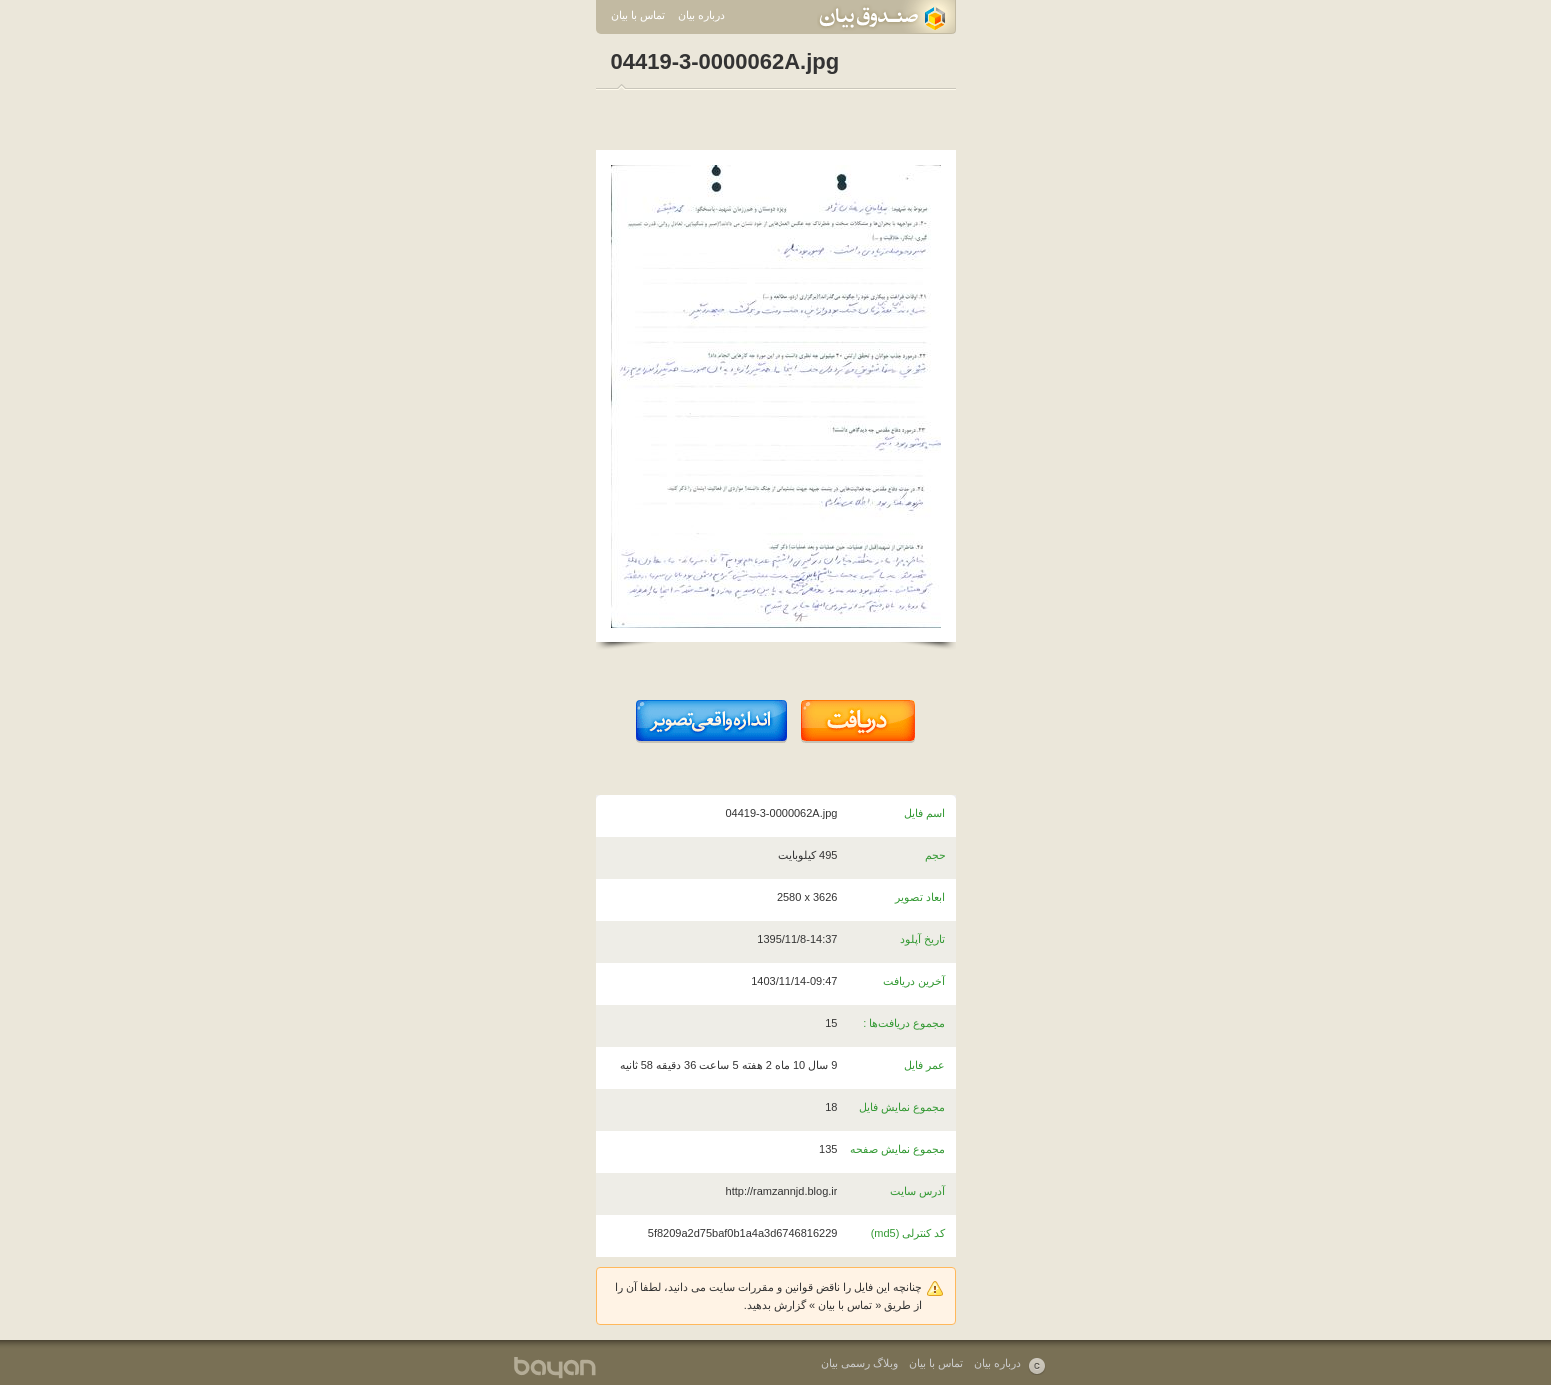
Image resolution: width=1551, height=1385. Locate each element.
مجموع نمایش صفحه (897, 1149)
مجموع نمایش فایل (902, 1107)
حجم (935, 855)
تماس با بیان (638, 15)
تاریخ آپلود (922, 939)
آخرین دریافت (914, 981)
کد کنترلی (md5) (908, 1233)
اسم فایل (924, 813)
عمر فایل (924, 1065)
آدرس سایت (917, 1191)
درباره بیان (701, 15)
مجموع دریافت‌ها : (904, 1023)
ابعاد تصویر (920, 897)
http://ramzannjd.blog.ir (782, 1191)
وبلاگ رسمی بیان (859, 1363)
